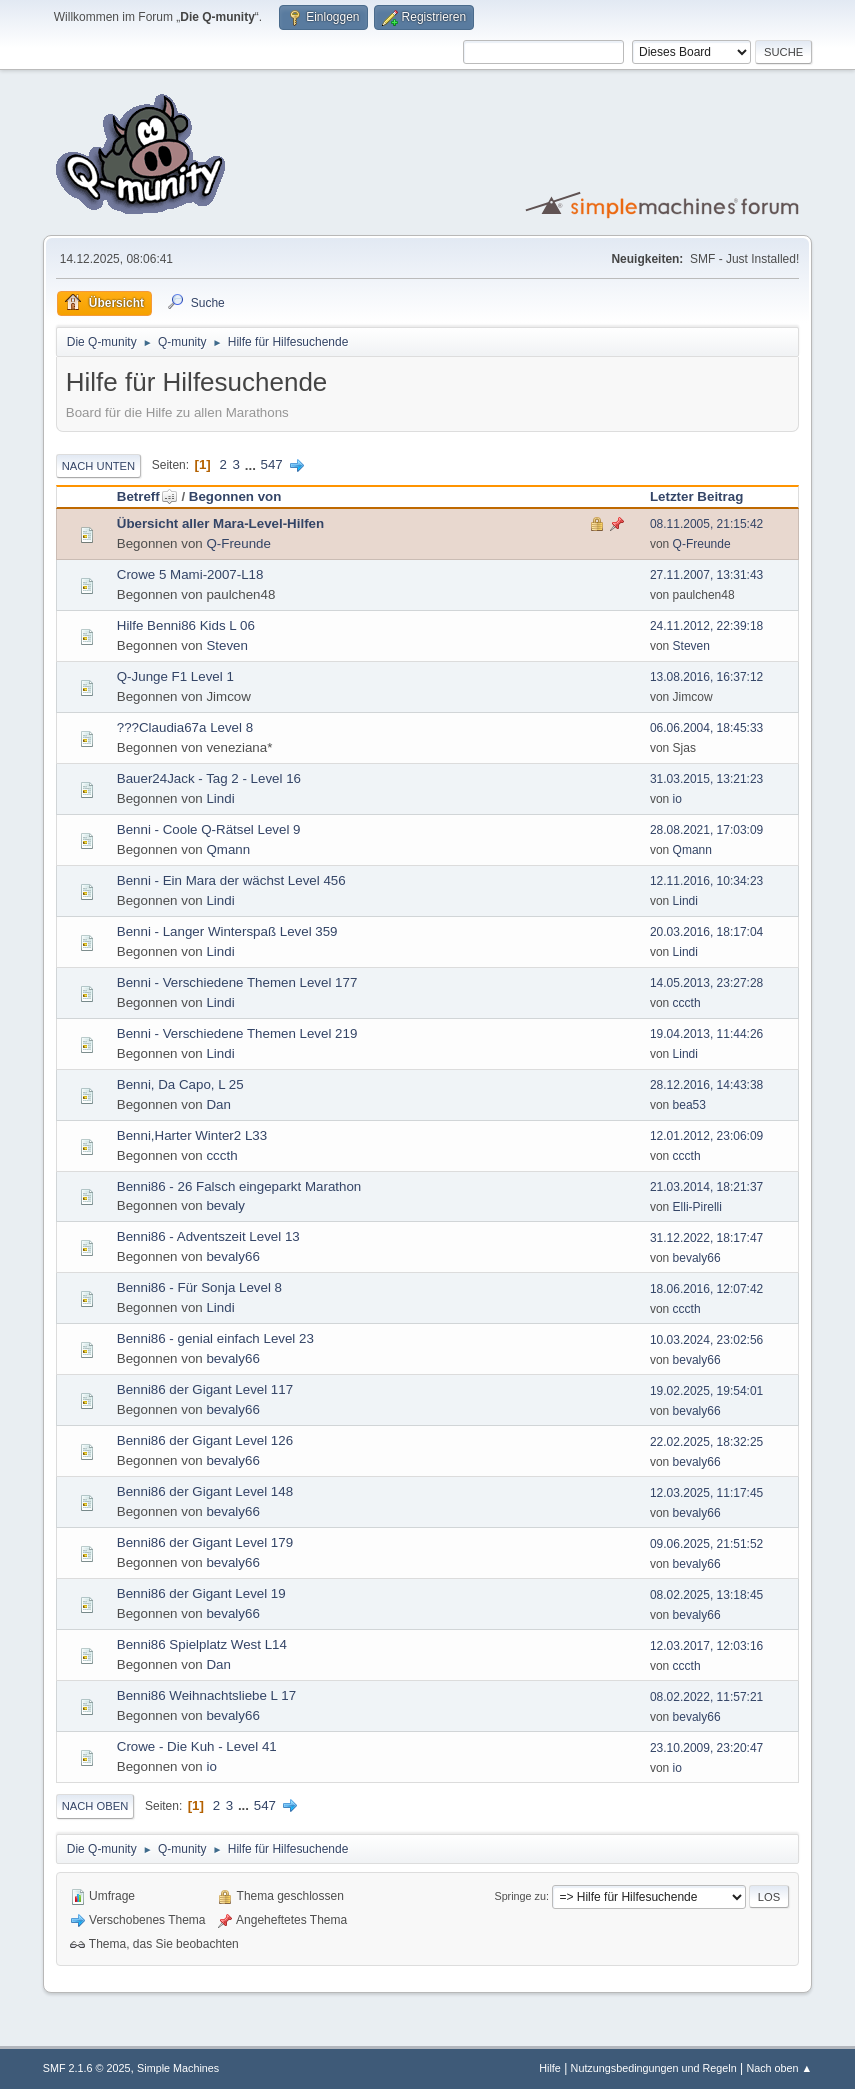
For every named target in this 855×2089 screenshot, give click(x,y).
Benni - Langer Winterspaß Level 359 (227, 931)
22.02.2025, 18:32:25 (706, 1442)
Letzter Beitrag (696, 496)
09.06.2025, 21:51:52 (706, 1544)
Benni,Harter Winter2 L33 (192, 1135)
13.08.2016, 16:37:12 (706, 677)
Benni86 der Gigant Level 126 (205, 1440)
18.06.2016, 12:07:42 (706, 1289)
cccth (687, 1003)
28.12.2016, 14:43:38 (706, 1085)
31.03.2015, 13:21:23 (706, 779)
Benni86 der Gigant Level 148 (205, 1491)
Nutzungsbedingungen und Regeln (654, 2068)
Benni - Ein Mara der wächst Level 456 (231, 880)
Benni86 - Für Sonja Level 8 (199, 1287)
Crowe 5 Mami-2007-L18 (190, 574)
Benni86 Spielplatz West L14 (202, 1644)
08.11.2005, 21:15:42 (706, 524)
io (677, 799)
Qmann (228, 849)
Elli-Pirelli (697, 1207)
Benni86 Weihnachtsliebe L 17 (206, 1695)
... (252, 464)
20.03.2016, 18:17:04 (706, 932)
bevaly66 (232, 1256)
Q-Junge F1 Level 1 (175, 676)
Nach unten (98, 466)
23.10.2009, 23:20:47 (706, 1748)
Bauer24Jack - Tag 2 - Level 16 (209, 778)
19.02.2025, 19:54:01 (706, 1391)
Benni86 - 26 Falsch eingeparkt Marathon (239, 1186)
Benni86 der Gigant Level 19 (201, 1593)
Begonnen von (235, 496)
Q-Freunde (238, 543)
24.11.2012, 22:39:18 (706, 626)
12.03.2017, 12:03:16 (706, 1646)
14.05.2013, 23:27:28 (706, 983)
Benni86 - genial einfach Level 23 (215, 1338)
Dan (218, 1104)
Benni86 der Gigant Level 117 (205, 1389)
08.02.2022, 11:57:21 (706, 1697)
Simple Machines (178, 2068)
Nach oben (95, 1806)
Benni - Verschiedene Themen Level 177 (237, 982)
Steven (227, 645)
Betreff (147, 496)
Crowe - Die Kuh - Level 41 (197, 1746)
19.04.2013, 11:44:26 (706, 1034)
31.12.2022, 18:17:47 (706, 1238)
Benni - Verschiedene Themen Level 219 (237, 1033)
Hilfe (550, 2068)
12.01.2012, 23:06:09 (706, 1136)
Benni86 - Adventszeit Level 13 (208, 1236)
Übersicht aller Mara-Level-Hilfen (220, 523)
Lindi (220, 798)
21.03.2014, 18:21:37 (706, 1187)
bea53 (689, 1105)
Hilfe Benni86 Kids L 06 (186, 625)
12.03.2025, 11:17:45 (706, 1493)
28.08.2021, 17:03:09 (706, 830)
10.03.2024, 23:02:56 (706, 1340)
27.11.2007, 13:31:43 (706, 575)
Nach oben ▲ (779, 2068)
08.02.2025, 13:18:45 (706, 1595)
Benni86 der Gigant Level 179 (205, 1542)
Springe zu (520, 1896)
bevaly (225, 1205)
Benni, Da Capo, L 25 (180, 1084)
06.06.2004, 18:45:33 (706, 728)
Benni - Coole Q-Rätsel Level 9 (209, 829)
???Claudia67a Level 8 (185, 727)
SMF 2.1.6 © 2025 (87, 2068)
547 (272, 464)
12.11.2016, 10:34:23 (706, 881)
